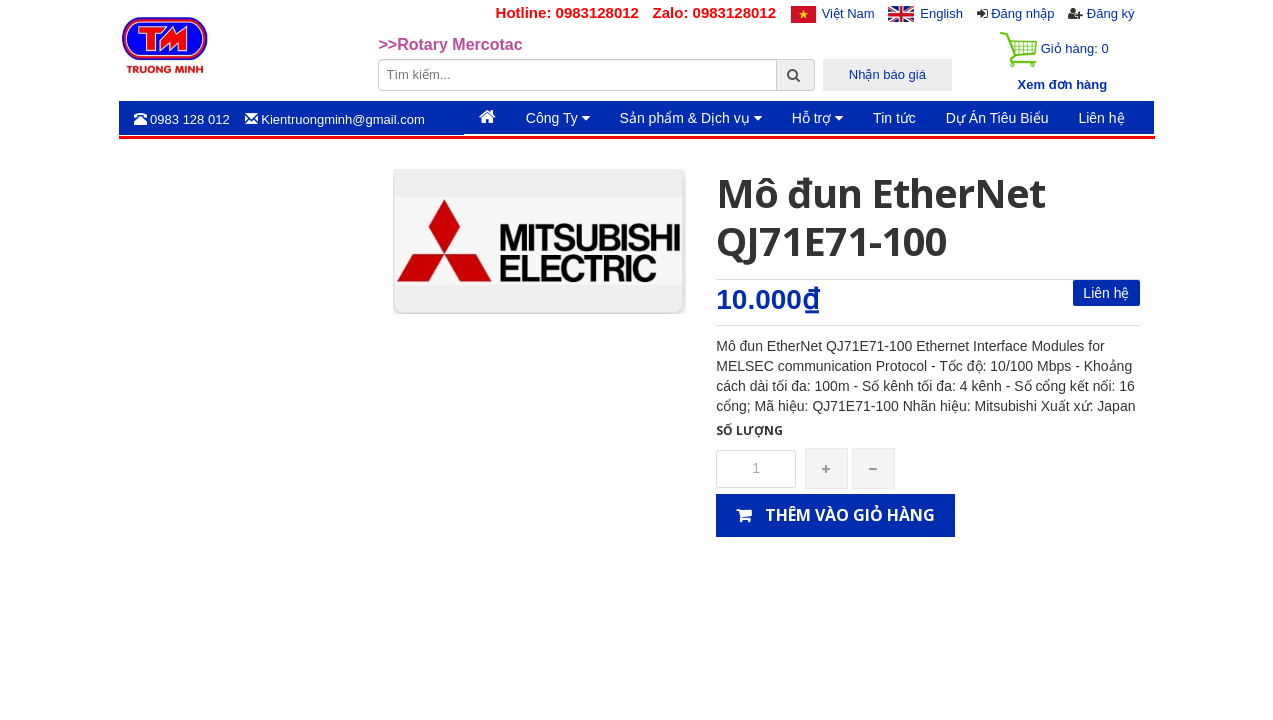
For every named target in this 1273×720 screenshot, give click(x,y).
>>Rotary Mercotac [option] (451, 44)
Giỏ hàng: (1054, 49)
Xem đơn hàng (1063, 84)
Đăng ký (1111, 13)
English (941, 13)
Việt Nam (848, 13)
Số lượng (749, 430)
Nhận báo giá (887, 74)
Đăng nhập (1022, 13)
